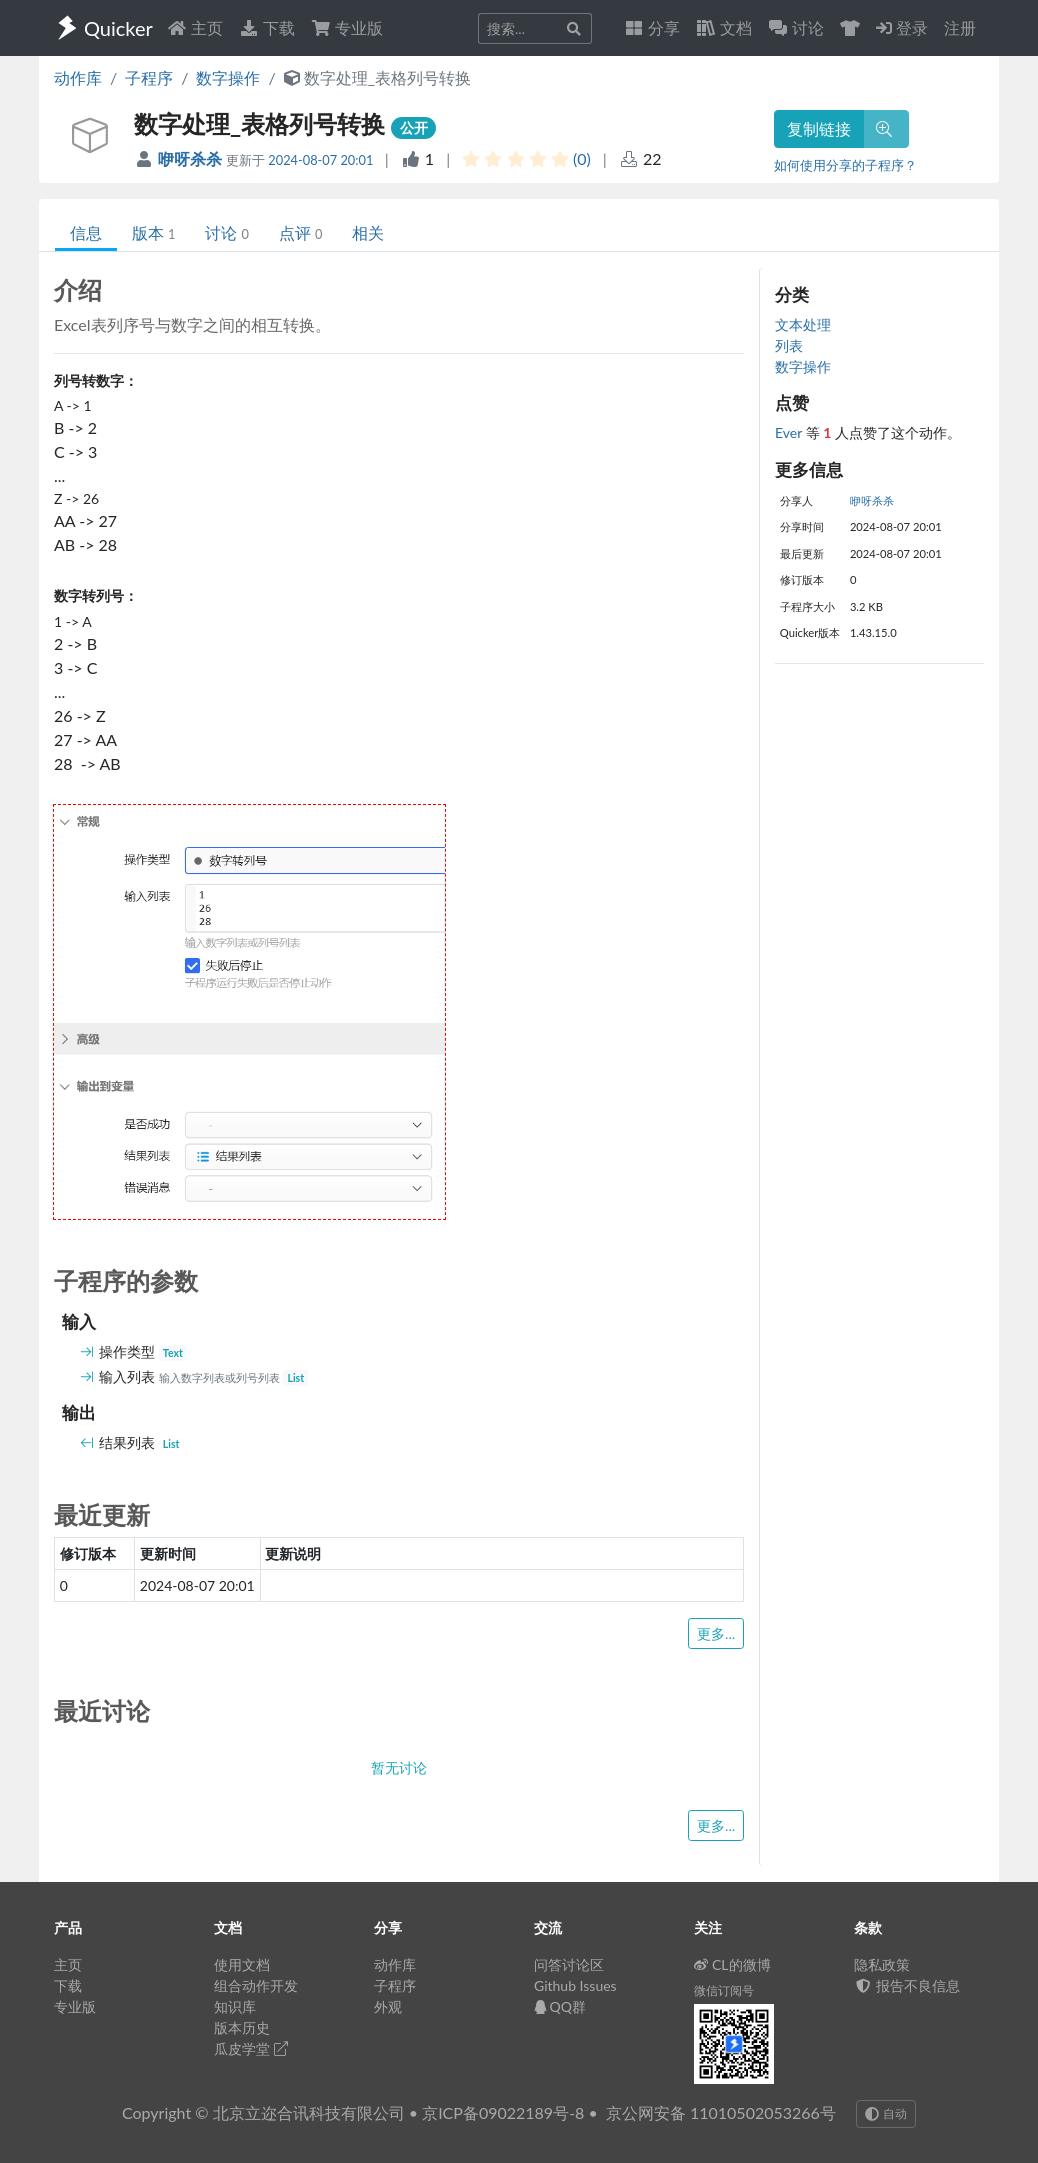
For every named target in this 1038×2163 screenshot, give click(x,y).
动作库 (78, 77)
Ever (790, 432)
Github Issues (575, 1985)
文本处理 (803, 324)
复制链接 (819, 128)
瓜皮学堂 (251, 2048)
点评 (300, 232)
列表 (789, 345)
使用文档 (242, 1964)
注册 (960, 27)
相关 (368, 232)
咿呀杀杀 (192, 158)
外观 (388, 2006)
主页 (195, 27)
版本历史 (242, 2027)
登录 (902, 27)
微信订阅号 (724, 1990)
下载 (267, 27)
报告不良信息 (907, 1985)
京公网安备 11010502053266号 (721, 2112)
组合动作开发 (256, 1985)
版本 (153, 232)
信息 (86, 232)
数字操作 (228, 77)
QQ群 (560, 2006)
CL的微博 (732, 1964)
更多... (716, 1633)
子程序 (149, 77)
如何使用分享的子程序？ (845, 165)
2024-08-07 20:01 (320, 160)
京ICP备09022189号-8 (503, 2112)
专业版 (347, 27)
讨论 (226, 232)
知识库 (235, 2006)
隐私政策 (882, 1964)
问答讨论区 (569, 1964)
